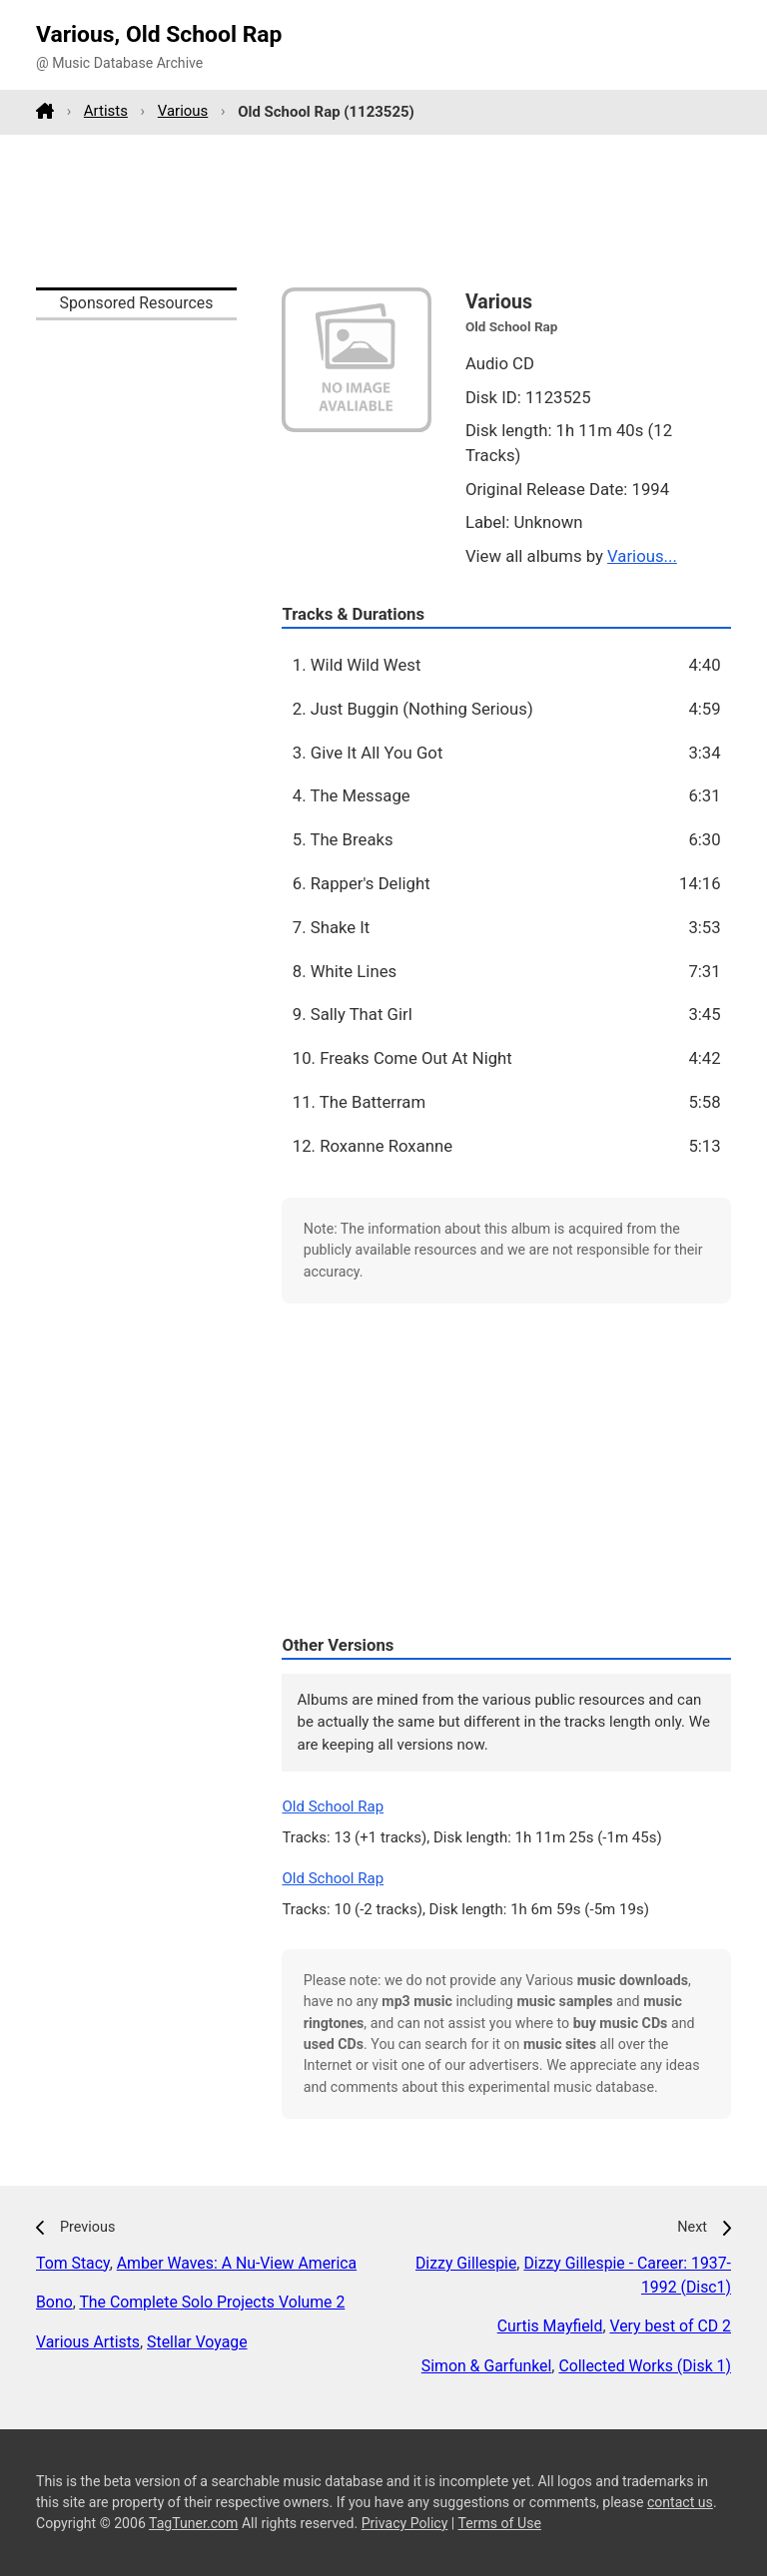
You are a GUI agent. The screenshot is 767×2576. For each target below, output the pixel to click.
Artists (106, 111)
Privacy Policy (405, 2523)
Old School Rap (333, 1806)
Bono (54, 2302)
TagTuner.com (193, 2523)
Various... (642, 556)
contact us (680, 2502)
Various (183, 111)
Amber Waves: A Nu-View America (237, 2263)
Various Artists (88, 2341)
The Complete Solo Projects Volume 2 (212, 2302)
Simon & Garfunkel (486, 2365)
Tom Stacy (73, 2263)
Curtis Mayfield (550, 2326)
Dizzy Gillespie (465, 2263)
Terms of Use (499, 2523)
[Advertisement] (383, 210)
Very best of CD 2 (670, 2326)
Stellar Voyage (197, 2341)
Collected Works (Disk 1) (644, 2365)
